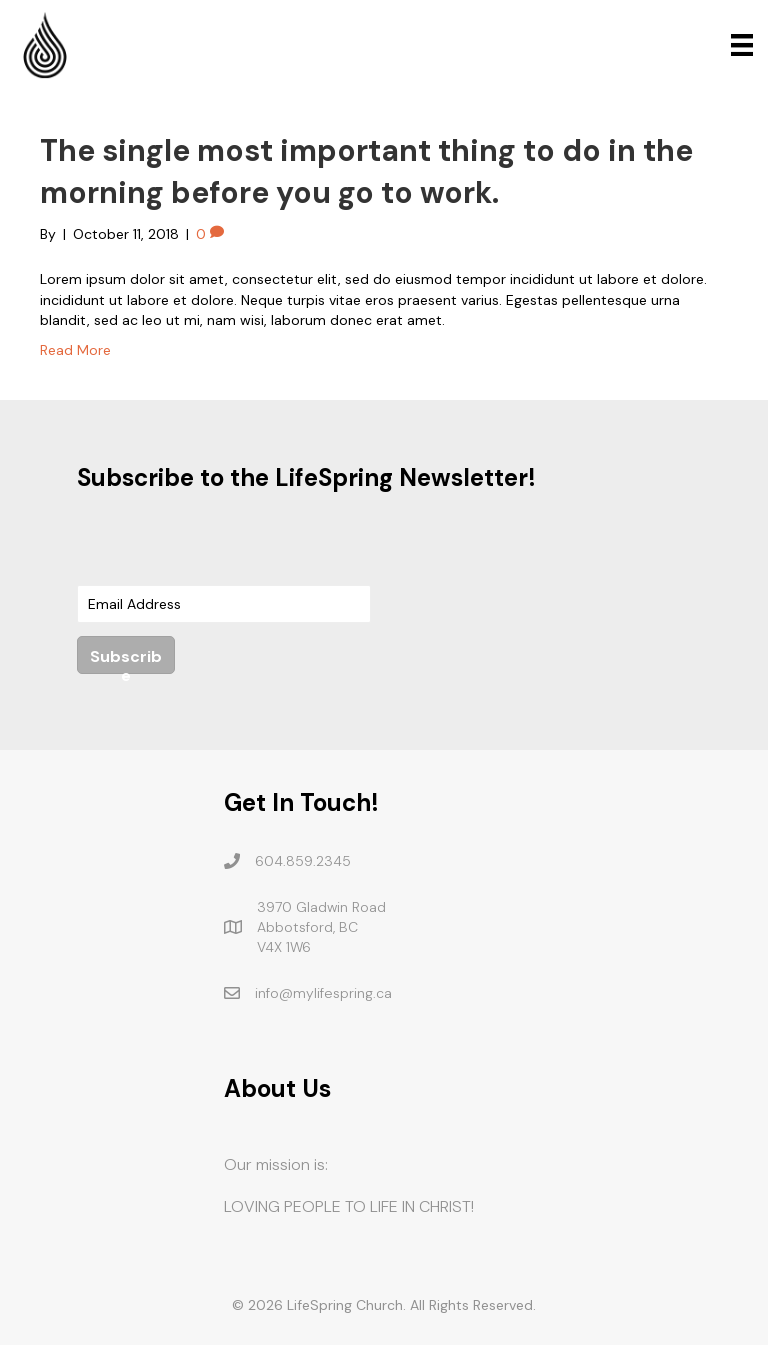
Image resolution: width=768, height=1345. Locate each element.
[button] (126, 655)
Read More (75, 350)
